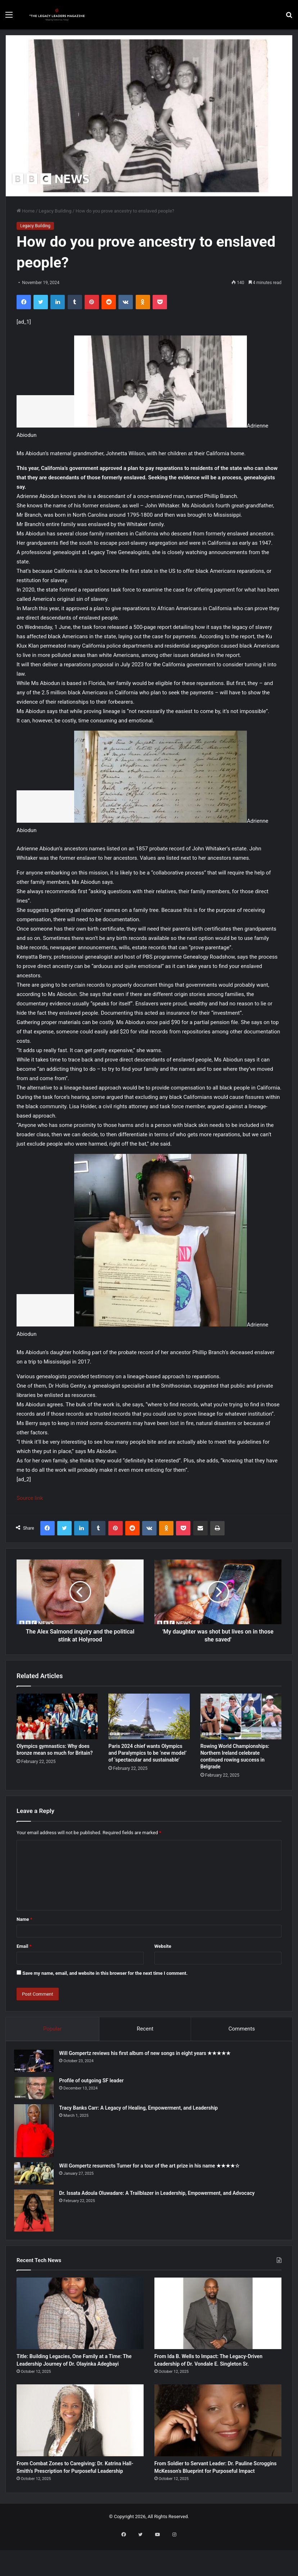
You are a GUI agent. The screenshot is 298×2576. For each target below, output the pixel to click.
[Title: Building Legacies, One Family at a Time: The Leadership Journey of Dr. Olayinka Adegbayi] (80, 2318)
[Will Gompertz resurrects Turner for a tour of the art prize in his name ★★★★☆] (36, 2176)
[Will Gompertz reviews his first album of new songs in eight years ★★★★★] (36, 2063)
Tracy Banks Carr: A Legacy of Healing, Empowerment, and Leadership (141, 2110)
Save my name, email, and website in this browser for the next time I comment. (105, 1973)
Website (162, 1946)
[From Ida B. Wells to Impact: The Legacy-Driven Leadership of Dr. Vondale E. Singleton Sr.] (217, 2318)
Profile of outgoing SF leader (94, 2083)
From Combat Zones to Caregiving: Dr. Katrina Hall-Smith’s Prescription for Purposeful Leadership (78, 2494)
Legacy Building (55, 211)
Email (24, 1946)
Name (24, 1919)
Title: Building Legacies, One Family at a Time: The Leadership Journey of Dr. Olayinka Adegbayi (78, 2372)
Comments (242, 2028)
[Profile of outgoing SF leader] (36, 2090)
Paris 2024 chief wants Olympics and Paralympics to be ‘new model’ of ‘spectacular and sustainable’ (147, 1753)
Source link (30, 1498)
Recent (145, 2028)
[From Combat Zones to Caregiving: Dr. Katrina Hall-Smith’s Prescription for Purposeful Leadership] (80, 2440)
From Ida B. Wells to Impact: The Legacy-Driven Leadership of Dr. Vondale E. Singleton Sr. (206, 2372)
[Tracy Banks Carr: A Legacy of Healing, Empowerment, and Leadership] (36, 2133)
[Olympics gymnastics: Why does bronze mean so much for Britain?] (57, 1716)
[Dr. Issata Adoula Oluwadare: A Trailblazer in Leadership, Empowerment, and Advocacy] (36, 2213)
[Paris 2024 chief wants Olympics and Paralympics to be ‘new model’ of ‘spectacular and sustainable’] (148, 1716)
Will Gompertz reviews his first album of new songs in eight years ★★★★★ (147, 2056)
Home (26, 211)
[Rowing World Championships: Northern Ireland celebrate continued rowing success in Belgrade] (240, 1716)
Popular (52, 2028)
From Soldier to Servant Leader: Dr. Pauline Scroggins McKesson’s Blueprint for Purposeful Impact (210, 2494)
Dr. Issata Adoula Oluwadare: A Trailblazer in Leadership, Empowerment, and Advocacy (159, 2195)
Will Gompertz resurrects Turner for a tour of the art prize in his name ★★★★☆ (152, 2168)
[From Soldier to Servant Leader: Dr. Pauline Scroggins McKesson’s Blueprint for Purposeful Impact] (217, 2440)
